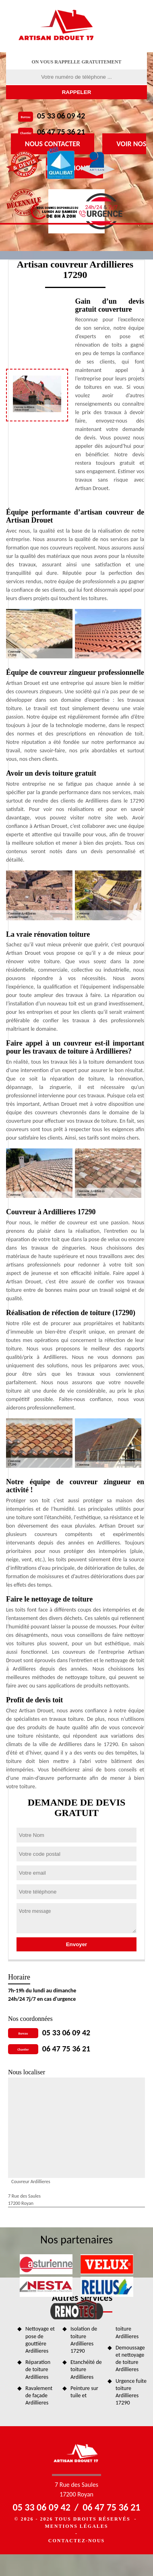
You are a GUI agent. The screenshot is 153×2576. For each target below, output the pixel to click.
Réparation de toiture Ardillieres (37, 2369)
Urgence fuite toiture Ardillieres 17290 (131, 2392)
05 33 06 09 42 (61, 116)
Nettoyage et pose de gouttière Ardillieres (40, 2339)
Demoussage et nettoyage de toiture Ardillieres (130, 2358)
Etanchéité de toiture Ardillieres (86, 2369)
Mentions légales (76, 2526)
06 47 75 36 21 (61, 132)
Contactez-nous (76, 2540)
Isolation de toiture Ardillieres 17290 (83, 2339)
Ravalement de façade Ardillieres (38, 2395)
